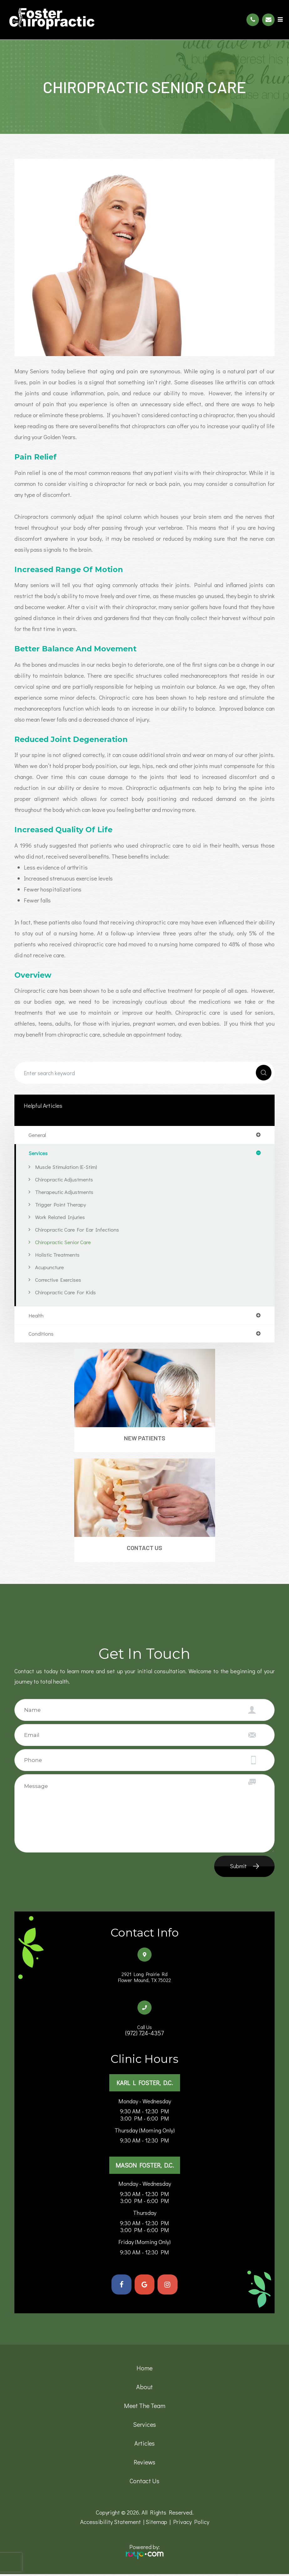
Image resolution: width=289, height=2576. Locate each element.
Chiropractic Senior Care (63, 1241)
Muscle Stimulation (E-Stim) (66, 1166)
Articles (144, 2445)
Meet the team (144, 2407)
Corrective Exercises (58, 1279)
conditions (41, 1333)
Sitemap (156, 2523)
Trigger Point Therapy (60, 1204)
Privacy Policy (191, 2523)
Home (144, 2370)
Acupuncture (49, 1267)
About (144, 2388)
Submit (238, 1866)
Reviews (144, 2464)
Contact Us (144, 1547)
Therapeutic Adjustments (64, 1191)
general (37, 1135)
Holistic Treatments (57, 1254)
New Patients (144, 1438)
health (36, 1315)
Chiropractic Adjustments (64, 1179)
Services (144, 2426)
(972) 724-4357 (144, 2033)
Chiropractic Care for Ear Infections (77, 1229)
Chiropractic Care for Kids (65, 1292)
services (38, 1153)
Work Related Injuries (60, 1216)
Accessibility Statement (110, 2523)
